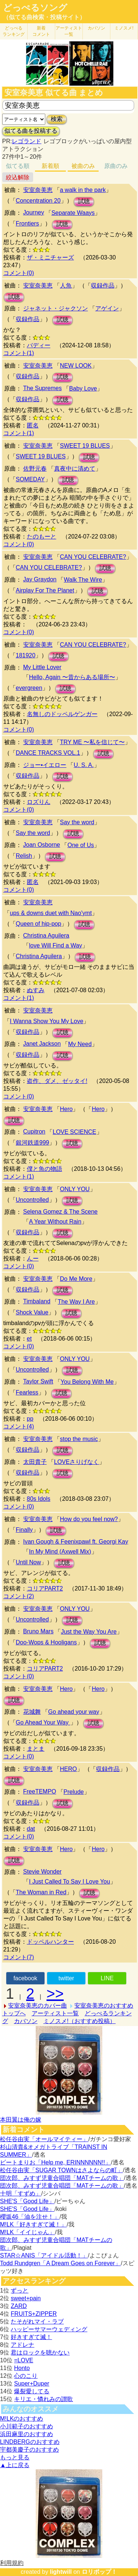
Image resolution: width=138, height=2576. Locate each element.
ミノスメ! (123, 28)
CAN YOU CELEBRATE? (93, 557)
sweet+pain (25, 2298)
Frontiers (27, 223)
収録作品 (102, 285)
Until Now (28, 1562)
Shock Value (32, 1312)
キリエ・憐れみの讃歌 (43, 2399)
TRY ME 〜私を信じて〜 (92, 742)
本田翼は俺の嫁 (20, 2119)
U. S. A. (83, 765)
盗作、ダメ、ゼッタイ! (57, 1081)
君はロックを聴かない (40, 2352)
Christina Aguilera (46, 935)
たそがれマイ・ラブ (37, 2321)
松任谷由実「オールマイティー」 (44, 2139)
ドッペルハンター (50, 1942)
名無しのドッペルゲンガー (62, 714)
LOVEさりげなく (76, 1462)
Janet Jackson (42, 1044)
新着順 (50, 166)
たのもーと (41, 536)
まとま (36, 1749)
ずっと (19, 2290)
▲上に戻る (14, 2465)
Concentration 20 (38, 200)
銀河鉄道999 (32, 1142)
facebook (25, 1978)
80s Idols (38, 1499)
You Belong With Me (87, 1382)
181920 (25, 655)
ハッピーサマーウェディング (49, 2329)
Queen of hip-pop (38, 924)
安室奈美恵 (38, 190)
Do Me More (76, 1279)
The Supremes (42, 388)
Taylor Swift (38, 1381)
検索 (57, 119)
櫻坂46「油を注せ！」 (30, 2217)
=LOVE (23, 2360)
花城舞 (32, 1712)
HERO (68, 1769)
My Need (80, 1044)
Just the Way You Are (89, 1632)
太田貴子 (35, 1462)
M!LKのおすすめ (21, 2418)
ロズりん (38, 802)
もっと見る (14, 2457)
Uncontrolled (32, 1200)
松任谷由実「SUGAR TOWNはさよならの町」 (61, 2170)
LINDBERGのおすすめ (30, 2442)
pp (30, 1419)
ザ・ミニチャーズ (50, 257)
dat (31, 1829)
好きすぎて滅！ (31, 2337)
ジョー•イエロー (45, 765)
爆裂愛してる (31, 2391)
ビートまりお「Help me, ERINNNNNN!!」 (55, 2162)
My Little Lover (42, 667)
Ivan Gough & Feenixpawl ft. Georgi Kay (75, 1541)
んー (33, 1258)
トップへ (14, 2013)
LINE (107, 1978)
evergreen (29, 688)
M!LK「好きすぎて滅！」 (33, 2224)
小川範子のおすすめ (26, 2426)
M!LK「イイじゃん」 (27, 2232)
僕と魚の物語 (44, 1169)
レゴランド (26, 141)
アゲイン (107, 308)
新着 (41, 31)
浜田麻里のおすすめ (26, 2434)
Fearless (27, 1392)
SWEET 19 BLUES (85, 446)
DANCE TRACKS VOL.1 (48, 753)
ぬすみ (36, 990)
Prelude (74, 1792)
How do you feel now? (89, 1519)
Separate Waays (73, 213)
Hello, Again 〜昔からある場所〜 (72, 677)
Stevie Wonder (42, 1871)
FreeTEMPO (39, 1791)
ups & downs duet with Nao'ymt (51, 913)
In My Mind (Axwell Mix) (60, 1551)
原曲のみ (116, 166)
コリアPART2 (45, 1588)
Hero (66, 1109)
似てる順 (17, 166)
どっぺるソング (35, 8)
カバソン (96, 28)
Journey (33, 212)
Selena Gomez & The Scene (60, 1211)
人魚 (66, 285)
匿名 (33, 425)
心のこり (26, 2376)
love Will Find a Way (55, 945)
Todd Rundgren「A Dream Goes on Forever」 (60, 2263)
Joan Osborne (41, 845)
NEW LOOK (76, 365)
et (29, 1338)
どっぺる (14, 31)
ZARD (19, 2306)
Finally (24, 1530)
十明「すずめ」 (20, 2193)
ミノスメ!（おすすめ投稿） (79, 2021)
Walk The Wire (83, 580)
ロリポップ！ (99, 2572)
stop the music (79, 1439)
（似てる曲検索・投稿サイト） (44, 17)
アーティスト (69, 31)
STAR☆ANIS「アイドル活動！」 (44, 2255)
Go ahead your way (73, 1712)
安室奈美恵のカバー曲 (37, 2005)
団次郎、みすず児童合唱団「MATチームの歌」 (62, 2178)
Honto (22, 2368)
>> (55, 1993)
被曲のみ (83, 166)
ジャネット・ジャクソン (55, 308)
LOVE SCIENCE (74, 1132)
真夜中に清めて (74, 468)
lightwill (61, 2572)
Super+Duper (31, 2383)
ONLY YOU (75, 1189)
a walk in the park (83, 190)
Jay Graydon (40, 579)
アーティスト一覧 (55, 2013)
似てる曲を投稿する (30, 131)
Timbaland (36, 1301)
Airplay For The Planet (45, 590)
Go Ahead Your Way (43, 1722)
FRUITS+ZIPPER (34, 2314)
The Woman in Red (41, 1892)
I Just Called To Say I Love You (69, 1881)
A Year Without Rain (55, 1221)
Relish (24, 856)
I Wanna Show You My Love (47, 1021)
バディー (38, 345)
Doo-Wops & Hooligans (46, 1642)
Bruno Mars (38, 1631)
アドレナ (22, 2345)
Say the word (77, 822)
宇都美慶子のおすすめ (29, 2449)
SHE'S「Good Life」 (27, 2201)
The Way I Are (76, 1302)
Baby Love (83, 388)
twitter (66, 1978)
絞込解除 (17, 177)
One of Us (80, 845)
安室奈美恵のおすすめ (103, 2005)
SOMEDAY (30, 479)
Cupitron (34, 1131)
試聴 (84, 201)
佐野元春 (35, 468)
